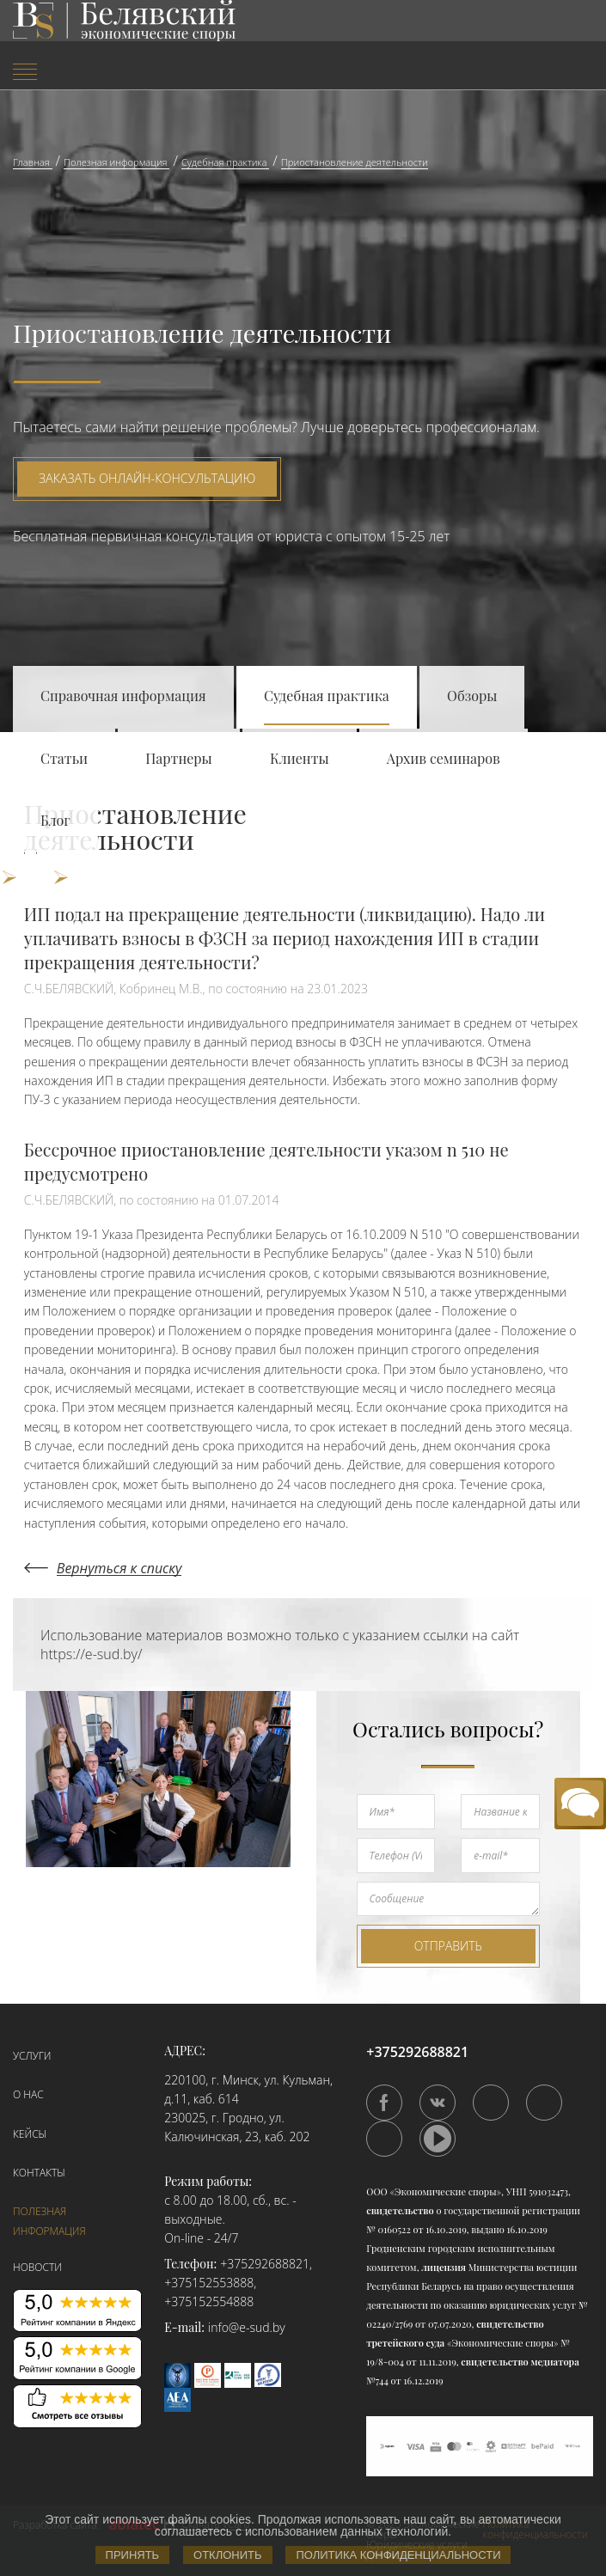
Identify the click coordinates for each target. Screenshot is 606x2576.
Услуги (32, 2055)
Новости (37, 2267)
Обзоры (472, 696)
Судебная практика (326, 696)
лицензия (443, 2267)
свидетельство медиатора (519, 2361)
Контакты (39, 2172)
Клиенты (299, 758)
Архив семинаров (443, 758)
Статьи (64, 758)
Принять (133, 2555)
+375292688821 (264, 2264)
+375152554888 (209, 2301)
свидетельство (399, 2210)
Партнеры (178, 758)
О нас (28, 2094)
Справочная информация (123, 696)
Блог (55, 820)
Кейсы (29, 2134)
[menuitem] (101, 73)
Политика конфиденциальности (398, 2555)
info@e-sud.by (246, 2327)
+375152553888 (209, 2282)
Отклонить (227, 2555)
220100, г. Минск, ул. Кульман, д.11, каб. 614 (248, 2089)
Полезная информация (49, 2220)
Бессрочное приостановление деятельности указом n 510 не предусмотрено (266, 1161)
